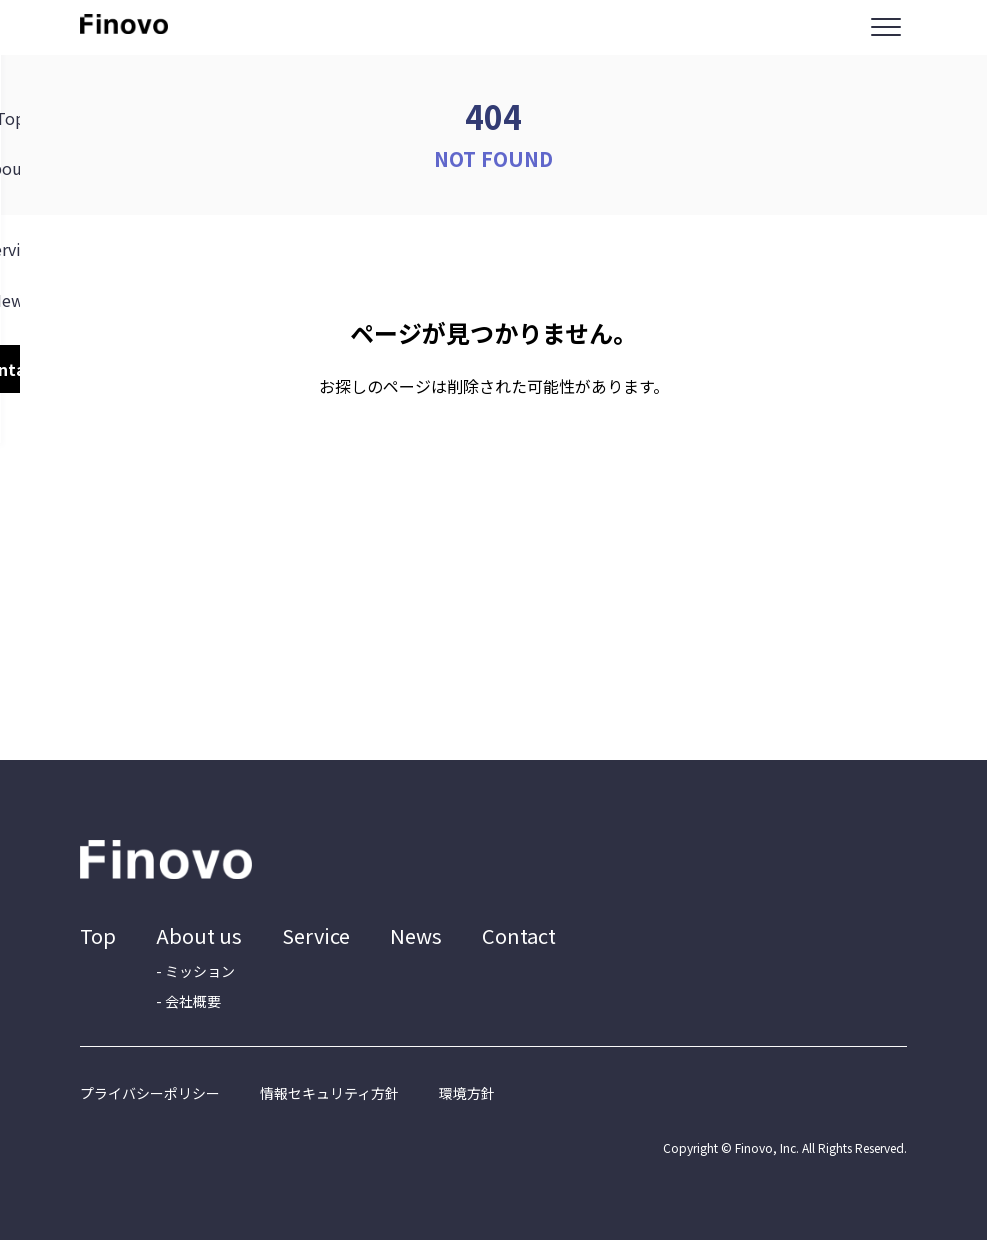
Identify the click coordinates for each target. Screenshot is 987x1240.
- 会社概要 (188, 1001)
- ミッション (195, 971)
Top (98, 935)
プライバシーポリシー (150, 1093)
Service (316, 935)
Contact (519, 935)
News (416, 935)
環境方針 (467, 1093)
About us (199, 935)
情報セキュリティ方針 (329, 1093)
